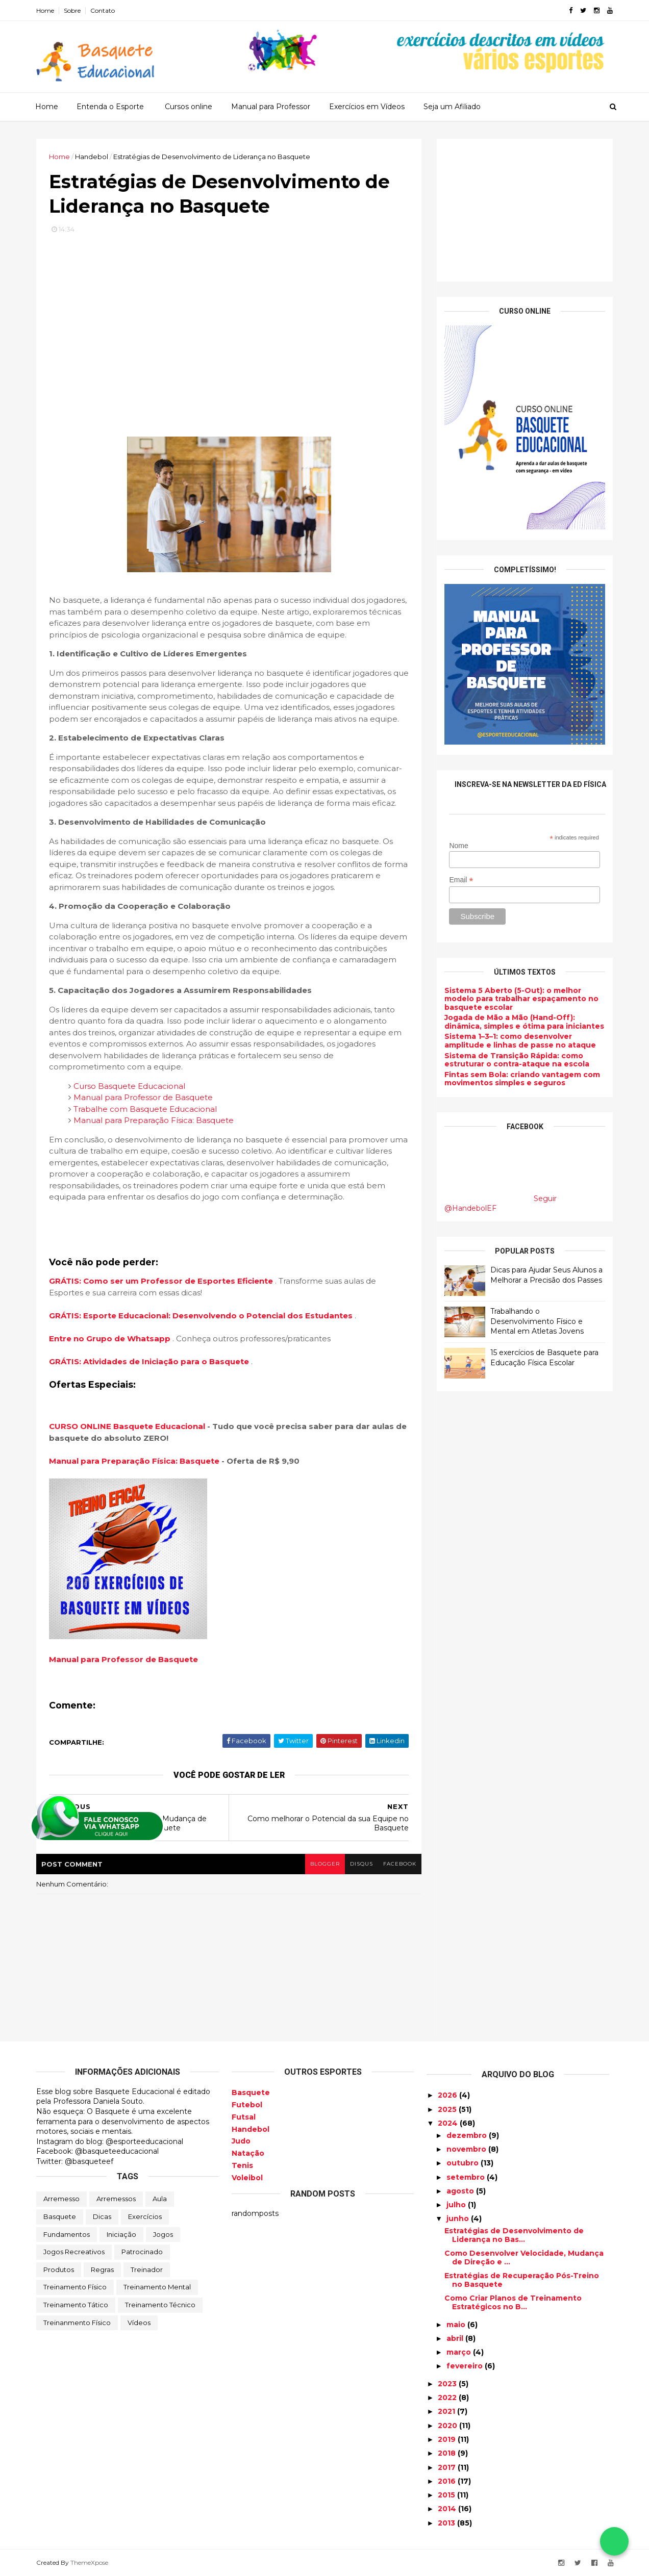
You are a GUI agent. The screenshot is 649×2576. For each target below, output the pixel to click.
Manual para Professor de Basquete (143, 1097)
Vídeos (139, 2322)
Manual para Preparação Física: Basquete (153, 1120)
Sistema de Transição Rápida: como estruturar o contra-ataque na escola (516, 1060)
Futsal (244, 2117)
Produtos (58, 2269)
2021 (447, 2411)
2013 (447, 2523)
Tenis (242, 2165)
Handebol (250, 2129)
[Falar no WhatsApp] (614, 2541)
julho (457, 2204)
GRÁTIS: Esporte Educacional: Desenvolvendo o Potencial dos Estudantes (202, 1315)
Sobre (72, 10)
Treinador (147, 2269)
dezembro (467, 2135)
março (459, 2352)
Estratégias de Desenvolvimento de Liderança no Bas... (514, 2235)
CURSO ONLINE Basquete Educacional (127, 1426)
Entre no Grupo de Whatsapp (110, 1338)
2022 (448, 2397)
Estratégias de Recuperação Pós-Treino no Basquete (521, 2280)
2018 (448, 2453)
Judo (241, 2141)
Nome (458, 845)
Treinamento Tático (75, 2305)
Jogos (163, 2234)
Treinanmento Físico (77, 2322)
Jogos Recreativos (74, 2252)
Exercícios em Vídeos (367, 106)
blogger (325, 1863)
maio (456, 2324)
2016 (448, 2481)
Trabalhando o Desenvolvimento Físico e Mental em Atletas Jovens (537, 1321)
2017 (448, 2467)
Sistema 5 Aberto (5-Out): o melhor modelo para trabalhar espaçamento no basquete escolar (521, 999)
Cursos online (188, 106)
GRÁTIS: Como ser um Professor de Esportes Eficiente (162, 1281)
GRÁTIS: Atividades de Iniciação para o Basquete (150, 1361)
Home (45, 10)
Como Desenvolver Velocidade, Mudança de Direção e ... (524, 2257)
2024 (449, 2123)
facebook (399, 1863)
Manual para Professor (270, 106)
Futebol (247, 2104)
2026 (448, 2095)
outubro (463, 2162)
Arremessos (116, 2199)
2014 (448, 2508)
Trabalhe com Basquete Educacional (145, 1109)
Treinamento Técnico (160, 2305)
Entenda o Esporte (110, 106)
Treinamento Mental (157, 2287)
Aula (160, 2199)
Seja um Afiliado (452, 106)
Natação (248, 2153)
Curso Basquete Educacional (129, 1086)
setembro (466, 2177)
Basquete (59, 2216)
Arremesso (61, 2199)
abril (455, 2338)
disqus (361, 1863)
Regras (102, 2269)
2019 (448, 2439)
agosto (461, 2191)
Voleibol (247, 2177)
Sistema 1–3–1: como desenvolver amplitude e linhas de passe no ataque (520, 1041)
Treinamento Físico (75, 2287)
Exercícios (145, 2216)
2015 (447, 2495)
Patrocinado (142, 2252)
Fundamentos (66, 2234)
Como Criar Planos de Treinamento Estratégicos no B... (513, 2302)
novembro (467, 2149)
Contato (102, 10)
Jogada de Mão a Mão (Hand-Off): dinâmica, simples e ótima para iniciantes (524, 1022)
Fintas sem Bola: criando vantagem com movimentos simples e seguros (522, 1079)
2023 (448, 2383)
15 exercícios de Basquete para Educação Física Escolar (544, 1357)
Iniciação (121, 2234)
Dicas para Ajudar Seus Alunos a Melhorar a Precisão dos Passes (546, 1275)
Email (461, 880)
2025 (448, 2109)
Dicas (102, 2216)
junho (458, 2218)
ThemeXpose (89, 2562)
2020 (448, 2425)
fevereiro (465, 2365)
